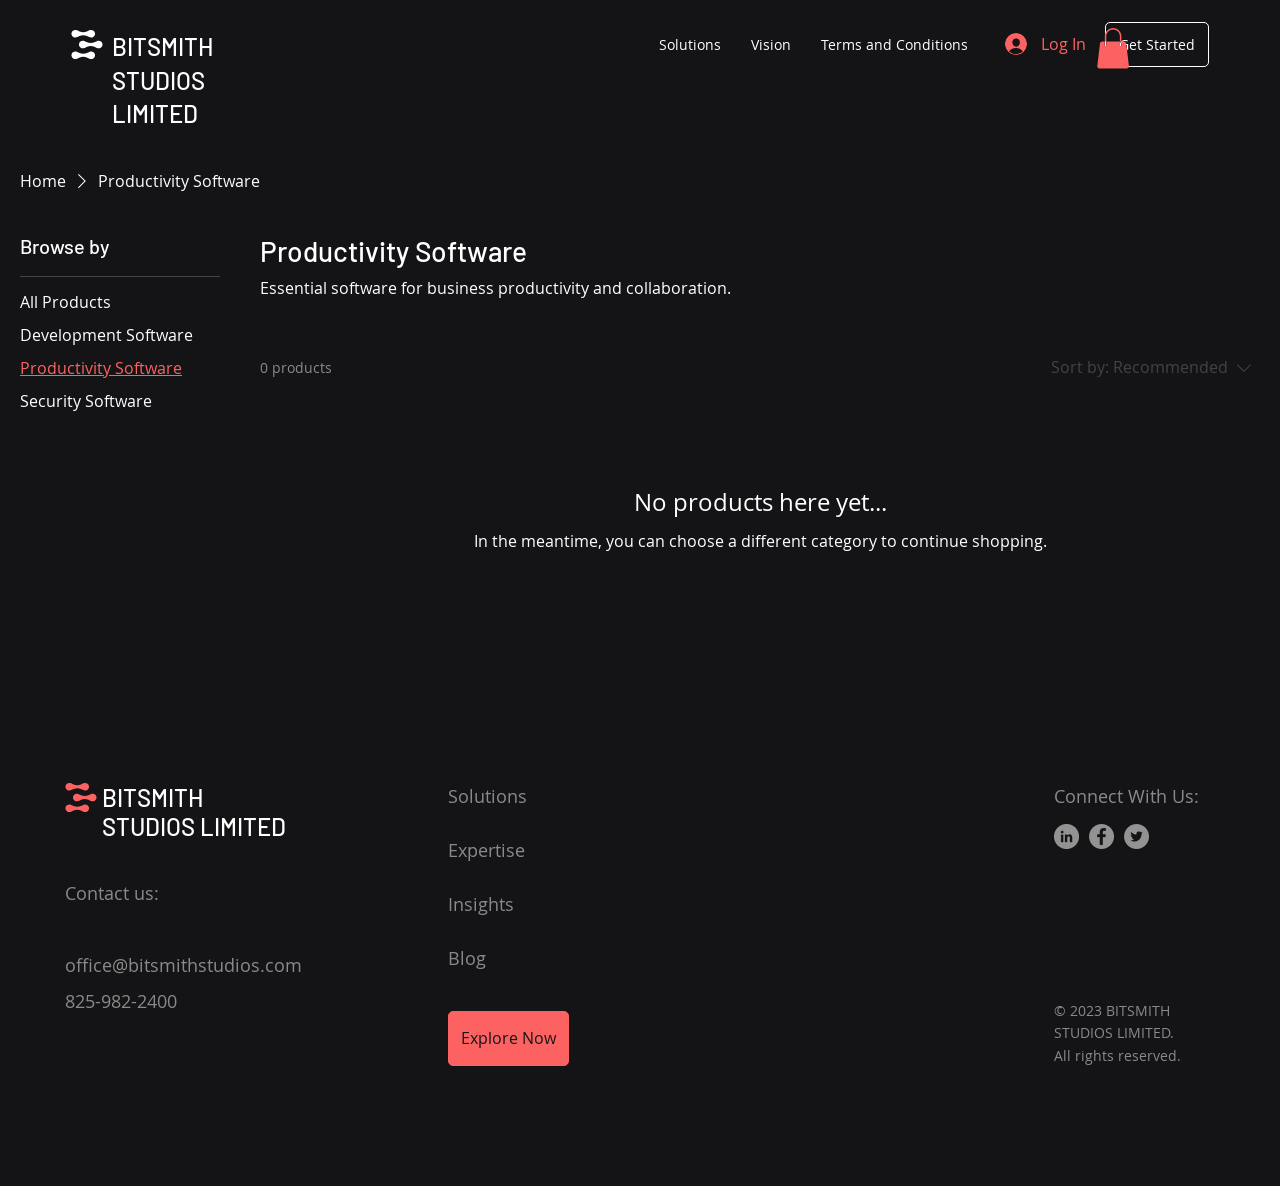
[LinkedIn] (1066, 836)
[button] (1113, 48)
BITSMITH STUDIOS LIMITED (162, 80)
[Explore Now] (508, 1038)
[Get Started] (1157, 44)
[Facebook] (1101, 836)
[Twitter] (1136, 836)
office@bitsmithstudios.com (183, 965)
